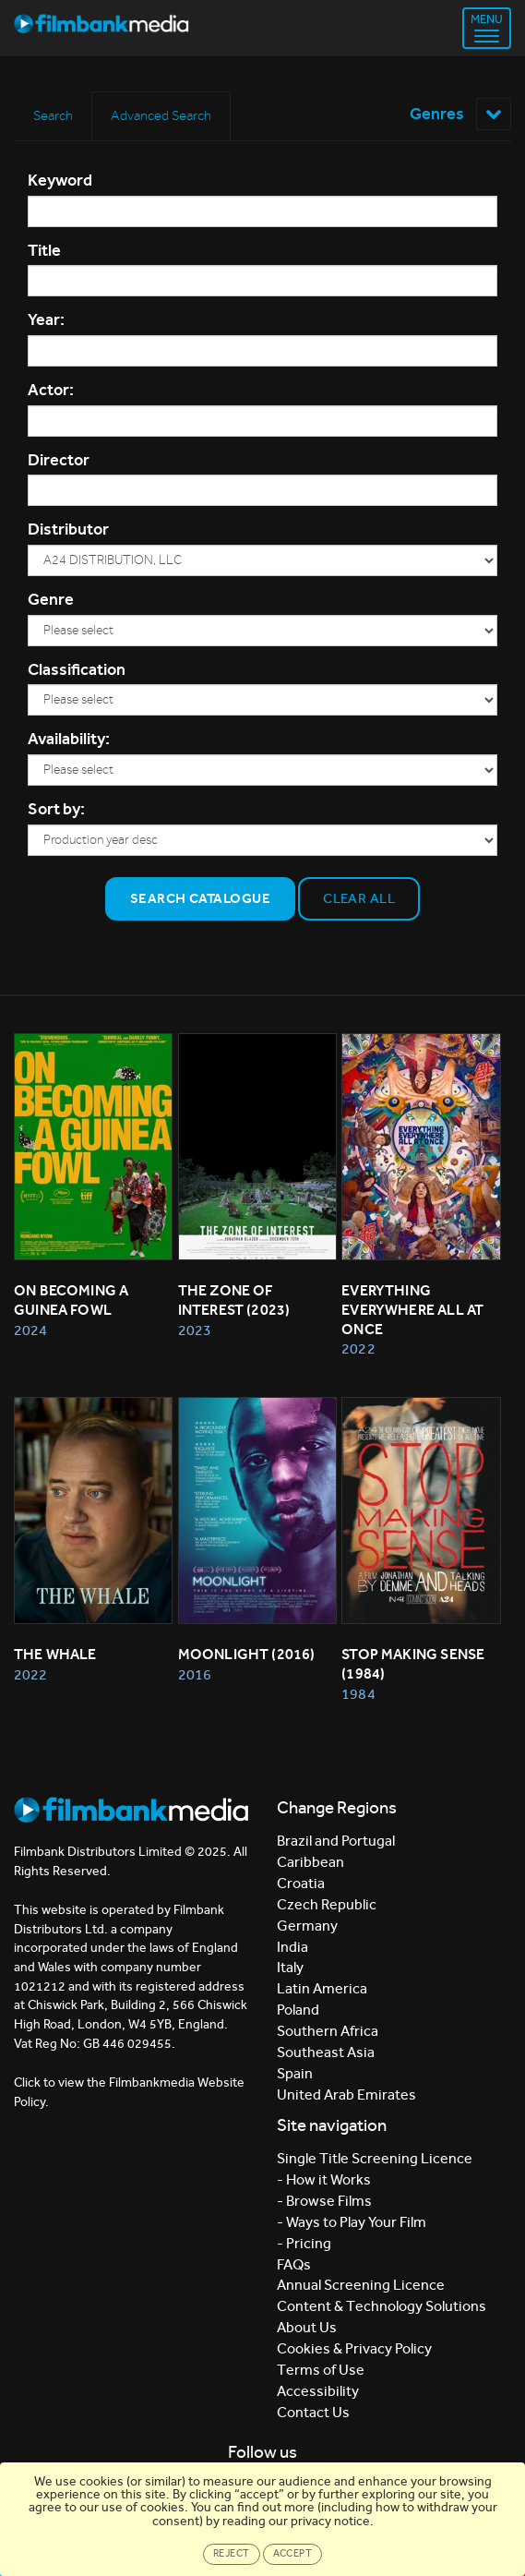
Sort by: (56, 809)
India (292, 1947)
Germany (307, 1925)
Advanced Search (161, 115)
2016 (194, 1674)
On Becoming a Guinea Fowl (73, 1300)
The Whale (55, 1654)
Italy (290, 1967)
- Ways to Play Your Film (351, 2222)
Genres (460, 113)
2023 (194, 1330)
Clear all (359, 898)
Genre (51, 599)
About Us (307, 2327)
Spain (295, 2073)
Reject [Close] (231, 2553)
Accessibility (318, 2391)
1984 (358, 1694)
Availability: (69, 738)
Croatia (301, 1883)
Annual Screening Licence (361, 2284)
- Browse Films (324, 2200)
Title (44, 250)
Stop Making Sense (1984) (414, 1663)
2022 (358, 1348)
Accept (293, 2553)
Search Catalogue (200, 898)
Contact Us (313, 2412)
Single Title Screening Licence (374, 2158)
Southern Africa (327, 2031)
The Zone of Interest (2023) (234, 1300)
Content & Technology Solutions (381, 2306)
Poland (298, 2009)
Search (53, 115)
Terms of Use (320, 2369)
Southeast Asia (326, 2052)
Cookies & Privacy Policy (354, 2348)
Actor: (51, 389)
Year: (46, 319)
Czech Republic (326, 1904)
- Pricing (304, 2243)
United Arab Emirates (346, 2094)
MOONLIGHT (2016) (247, 1654)
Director (58, 460)
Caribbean (310, 1862)
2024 (30, 1330)
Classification (76, 669)
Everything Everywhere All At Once (413, 1310)
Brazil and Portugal (336, 1840)
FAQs (294, 2264)
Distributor (68, 529)
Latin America (322, 1988)
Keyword (60, 180)
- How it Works (324, 2179)
